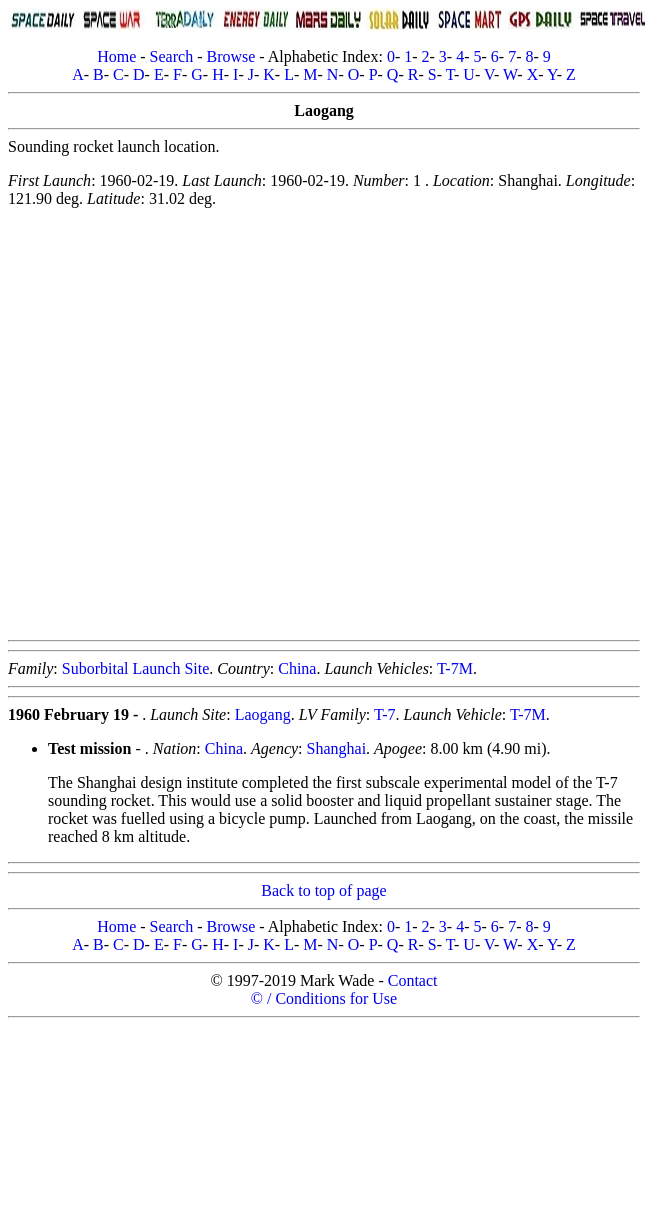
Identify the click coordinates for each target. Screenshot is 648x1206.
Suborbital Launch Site (136, 668)
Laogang (263, 714)
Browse (230, 56)
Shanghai (337, 748)
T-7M (455, 668)
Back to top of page (323, 890)
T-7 (385, 714)
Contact (413, 980)
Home (116, 56)
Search (172, 56)
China (297, 668)
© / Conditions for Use (324, 998)
